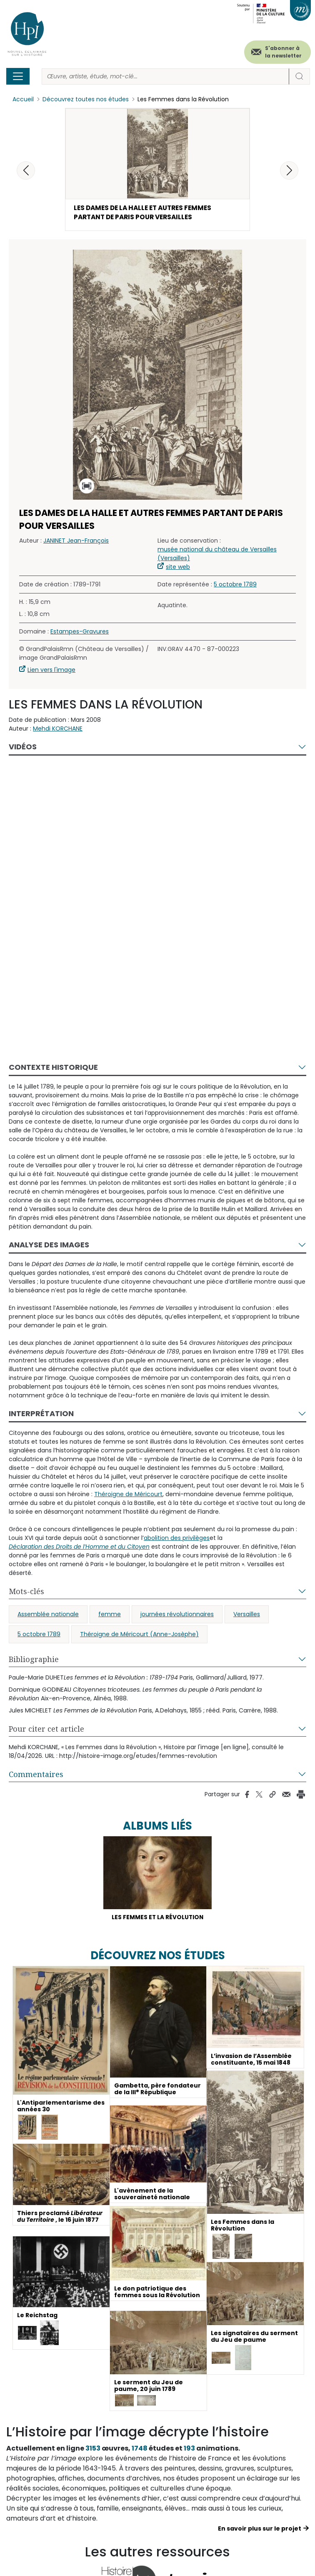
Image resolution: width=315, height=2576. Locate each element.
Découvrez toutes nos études (85, 99)
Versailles (246, 1615)
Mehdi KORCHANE (57, 730)
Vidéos (23, 748)
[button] (289, 170)
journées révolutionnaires (177, 1615)
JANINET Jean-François (76, 542)
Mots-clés (26, 1592)
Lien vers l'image (51, 671)
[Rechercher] (165, 76)
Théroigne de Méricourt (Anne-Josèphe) (139, 1635)
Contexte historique (53, 1068)
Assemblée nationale (48, 1615)
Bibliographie (34, 1660)
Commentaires (36, 1775)
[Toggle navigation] (18, 76)
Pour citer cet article (46, 1730)
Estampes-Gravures (79, 632)
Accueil (23, 99)
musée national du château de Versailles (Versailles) (217, 554)
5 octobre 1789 (235, 585)
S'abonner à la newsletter (283, 52)
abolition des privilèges (177, 1539)
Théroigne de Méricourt (128, 1495)
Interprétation (41, 1414)
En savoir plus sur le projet (259, 2530)
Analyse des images (49, 1246)
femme (109, 1615)
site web (178, 568)
